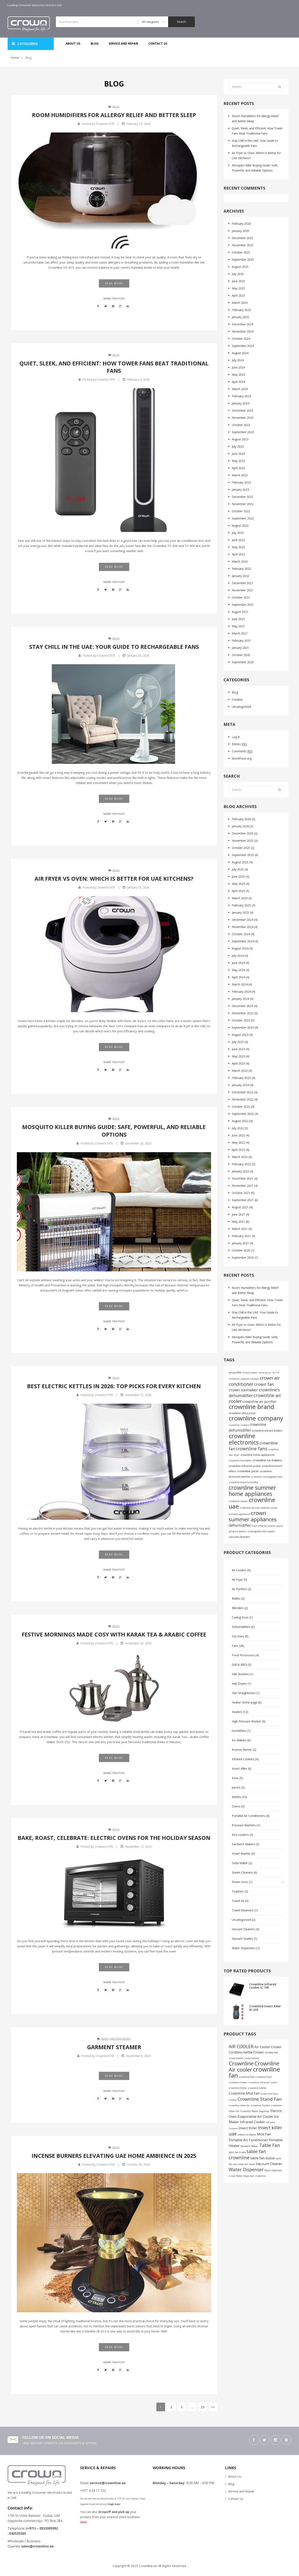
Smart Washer (241, 1853)
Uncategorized (120, 2039)
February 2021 (241, 640)
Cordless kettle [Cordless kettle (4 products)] (241, 2052)
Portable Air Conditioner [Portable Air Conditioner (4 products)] (248, 2139)
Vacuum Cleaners (243, 1929)
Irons (235, 1778)
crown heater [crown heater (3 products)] (236, 2058)
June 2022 (238, 540)
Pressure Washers (244, 1825)
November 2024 (242, 331)
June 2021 (238, 619)
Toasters (238, 1891)
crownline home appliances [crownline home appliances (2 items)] (257, 1455)
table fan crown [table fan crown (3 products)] (237, 2152)
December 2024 (242, 324)
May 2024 (238, 374)
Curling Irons (240, 1617)
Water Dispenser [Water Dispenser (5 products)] (246, 2169)
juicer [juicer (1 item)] (280, 1525)
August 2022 (240, 525)
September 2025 (243, 259)
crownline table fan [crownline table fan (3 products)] (239, 2105)
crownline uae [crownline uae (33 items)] (252, 1503)
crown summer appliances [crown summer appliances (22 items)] (253, 1516)
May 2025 (238, 288)
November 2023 (242, 418)
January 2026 (240, 231)
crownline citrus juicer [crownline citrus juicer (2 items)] (242, 1413)
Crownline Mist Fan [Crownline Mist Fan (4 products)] (244, 2093)
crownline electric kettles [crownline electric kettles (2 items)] (267, 1430)
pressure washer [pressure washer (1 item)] (237, 1531)
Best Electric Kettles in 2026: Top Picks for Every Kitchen (114, 1386)
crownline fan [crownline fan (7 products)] (254, 2072)
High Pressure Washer (246, 1721)
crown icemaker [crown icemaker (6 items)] (243, 1389)
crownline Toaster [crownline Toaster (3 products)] (260, 2105)
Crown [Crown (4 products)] (258, 2052)
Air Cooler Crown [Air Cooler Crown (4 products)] (267, 2046)
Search (181, 22)
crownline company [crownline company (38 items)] (256, 1418)
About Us (234, 2476)
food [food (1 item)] (254, 1525)
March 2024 (240, 389)
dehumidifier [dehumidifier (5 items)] (240, 1525)
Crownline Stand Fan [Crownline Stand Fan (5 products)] (260, 2099)
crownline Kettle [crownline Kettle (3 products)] (238, 2088)
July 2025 (238, 274)
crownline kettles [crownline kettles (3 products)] (257, 2088)
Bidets (236, 1598)
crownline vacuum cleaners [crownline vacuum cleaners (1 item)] (255, 1507)
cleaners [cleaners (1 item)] (245, 1378)
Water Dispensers (243, 1948)
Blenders (238, 1608)
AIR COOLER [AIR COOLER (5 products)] (241, 2046)
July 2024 (238, 360)
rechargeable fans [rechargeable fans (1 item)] (257, 1531)
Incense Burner (242, 1750)
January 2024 (240, 403)
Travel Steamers (243, 1910)
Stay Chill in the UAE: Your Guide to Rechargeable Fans (114, 646)
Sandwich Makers (243, 1844)
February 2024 (241, 396)
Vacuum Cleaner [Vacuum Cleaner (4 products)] (269, 2163)
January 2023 (240, 489)
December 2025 (242, 238)
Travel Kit (238, 1901)
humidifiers (239, 1731)
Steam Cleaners (242, 1872)
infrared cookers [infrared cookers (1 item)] (267, 1525)
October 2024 (241, 339)
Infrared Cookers (243, 1759)
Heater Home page (244, 1702)
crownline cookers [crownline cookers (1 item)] (239, 1425)
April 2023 (238, 468)
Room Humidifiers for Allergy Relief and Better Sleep (114, 115)
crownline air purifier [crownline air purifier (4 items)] (259, 1401)
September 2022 (243, 518)
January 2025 (240, 317)
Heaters (237, 1712)
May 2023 (238, 461)
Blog (116, 106)
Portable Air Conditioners (248, 1816)
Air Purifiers (239, 1589)
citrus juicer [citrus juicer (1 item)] (264, 1372)
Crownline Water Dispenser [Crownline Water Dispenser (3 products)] (255, 2111)
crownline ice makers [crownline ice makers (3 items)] (267, 1460)
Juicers (236, 1787)
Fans (235, 1646)
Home (14, 57)
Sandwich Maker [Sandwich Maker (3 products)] (249, 2146)
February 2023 (241, 482)
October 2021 (241, 597)
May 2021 (238, 626)
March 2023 (240, 475)
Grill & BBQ (239, 1665)
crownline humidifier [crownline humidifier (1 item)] (240, 1460)
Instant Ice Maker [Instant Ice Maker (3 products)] (247, 2134)
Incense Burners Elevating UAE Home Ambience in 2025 (114, 2155)
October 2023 (241, 425)
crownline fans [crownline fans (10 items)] (251, 1448)
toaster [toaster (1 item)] (271, 1531)
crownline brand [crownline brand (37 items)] (251, 1407)
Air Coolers (239, 1570)
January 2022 (240, 576)
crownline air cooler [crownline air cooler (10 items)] (255, 1398)
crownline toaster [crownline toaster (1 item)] (238, 1501)
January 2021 (240, 648)
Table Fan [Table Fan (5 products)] (269, 2145)
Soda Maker (240, 1863)
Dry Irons (238, 1636)
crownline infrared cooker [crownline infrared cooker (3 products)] (262, 2082)
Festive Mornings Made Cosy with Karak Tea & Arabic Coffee (114, 1634)
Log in (236, 737)
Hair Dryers (239, 1683)
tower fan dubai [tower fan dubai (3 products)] (246, 2164)
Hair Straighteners (244, 1693)
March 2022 (240, 561)
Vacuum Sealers (242, 1939)
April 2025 (238, 295)
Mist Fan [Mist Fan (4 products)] (264, 2134)
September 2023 (243, 432)
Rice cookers (240, 1835)
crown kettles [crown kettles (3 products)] (251, 2058)
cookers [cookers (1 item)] (255, 1378)
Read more (114, 283)
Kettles (236, 1797)
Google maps (114, 2504)
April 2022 (238, 554)
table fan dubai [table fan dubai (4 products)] (262, 2158)
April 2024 (238, 382)
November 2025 (242, 245)
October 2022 (241, 511)
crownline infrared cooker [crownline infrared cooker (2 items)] (245, 1466)
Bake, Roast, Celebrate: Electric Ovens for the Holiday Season (114, 1838)
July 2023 (238, 446)
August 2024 (240, 353)
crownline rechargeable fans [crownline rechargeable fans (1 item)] (266, 1476)
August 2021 (240, 612)
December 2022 (242, 497)
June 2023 (238, 454)
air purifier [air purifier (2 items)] (235, 1372)
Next (213, 2407)
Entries (239, 744)
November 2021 (242, 590)
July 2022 (238, 533)
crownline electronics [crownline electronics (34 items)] (244, 1439)
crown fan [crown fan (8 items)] (264, 1384)
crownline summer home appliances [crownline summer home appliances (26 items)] (252, 1490)
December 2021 (242, 583)
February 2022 (241, 569)
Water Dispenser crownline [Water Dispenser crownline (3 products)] (251, 2175)
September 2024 (243, 346)
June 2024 (238, 367)
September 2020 (243, 662)
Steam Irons (240, 1882)
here (83, 2522)
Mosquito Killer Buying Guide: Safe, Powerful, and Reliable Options (114, 1130)
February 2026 (241, 224)
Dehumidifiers (241, 1627)
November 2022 (242, 504)
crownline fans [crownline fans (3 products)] (246, 2076)
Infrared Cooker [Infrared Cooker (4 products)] (252, 2121)
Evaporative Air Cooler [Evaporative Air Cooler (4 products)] (255, 2116)
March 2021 (240, 633)
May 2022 (238, 547)
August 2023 (240, 439)
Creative (237, 699)
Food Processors (243, 1655)
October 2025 (241, 252)
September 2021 (243, 605)
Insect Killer (239, 1768)
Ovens (236, 1806)
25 (202, 2407)
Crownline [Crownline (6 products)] (241, 2063)
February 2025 (241, 310)
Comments (242, 751)
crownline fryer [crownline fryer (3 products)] (263, 2076)
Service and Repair (241, 2491)
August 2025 (240, 267)
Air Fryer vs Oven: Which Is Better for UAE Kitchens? (114, 878)
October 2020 (241, 655)
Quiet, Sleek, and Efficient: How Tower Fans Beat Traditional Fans (114, 366)
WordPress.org (242, 758)
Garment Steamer (114, 2047)
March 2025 (240, 303)
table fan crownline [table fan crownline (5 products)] (247, 2154)
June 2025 (238, 281)
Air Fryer (237, 1580)
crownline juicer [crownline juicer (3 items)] (248, 1471)
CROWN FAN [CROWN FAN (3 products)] (271, 2052)
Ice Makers (239, 1740)
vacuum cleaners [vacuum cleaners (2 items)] (239, 1537)
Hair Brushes (240, 1674)
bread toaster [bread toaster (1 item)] (250, 1372)
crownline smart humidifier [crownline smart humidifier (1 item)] (244, 1482)
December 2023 (242, 410)
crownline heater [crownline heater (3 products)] (238, 2082)
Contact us (235, 2499)
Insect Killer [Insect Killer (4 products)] (247, 2128)
